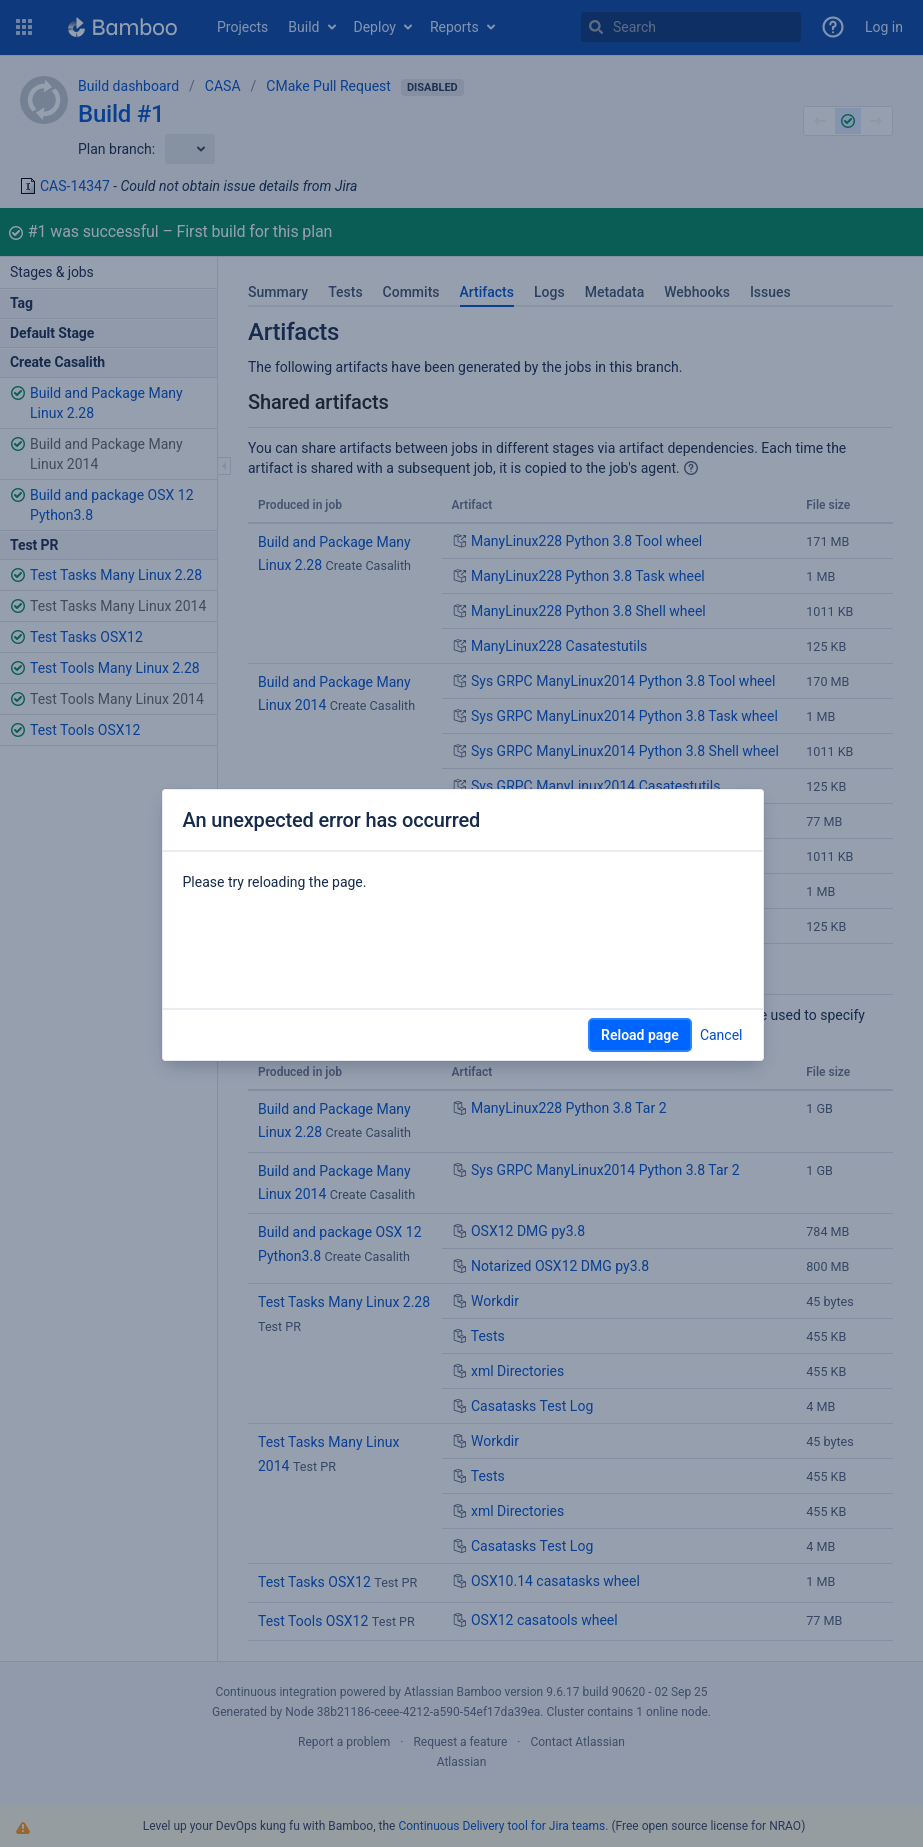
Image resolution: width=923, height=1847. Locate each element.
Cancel (721, 1035)
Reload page (640, 1035)
